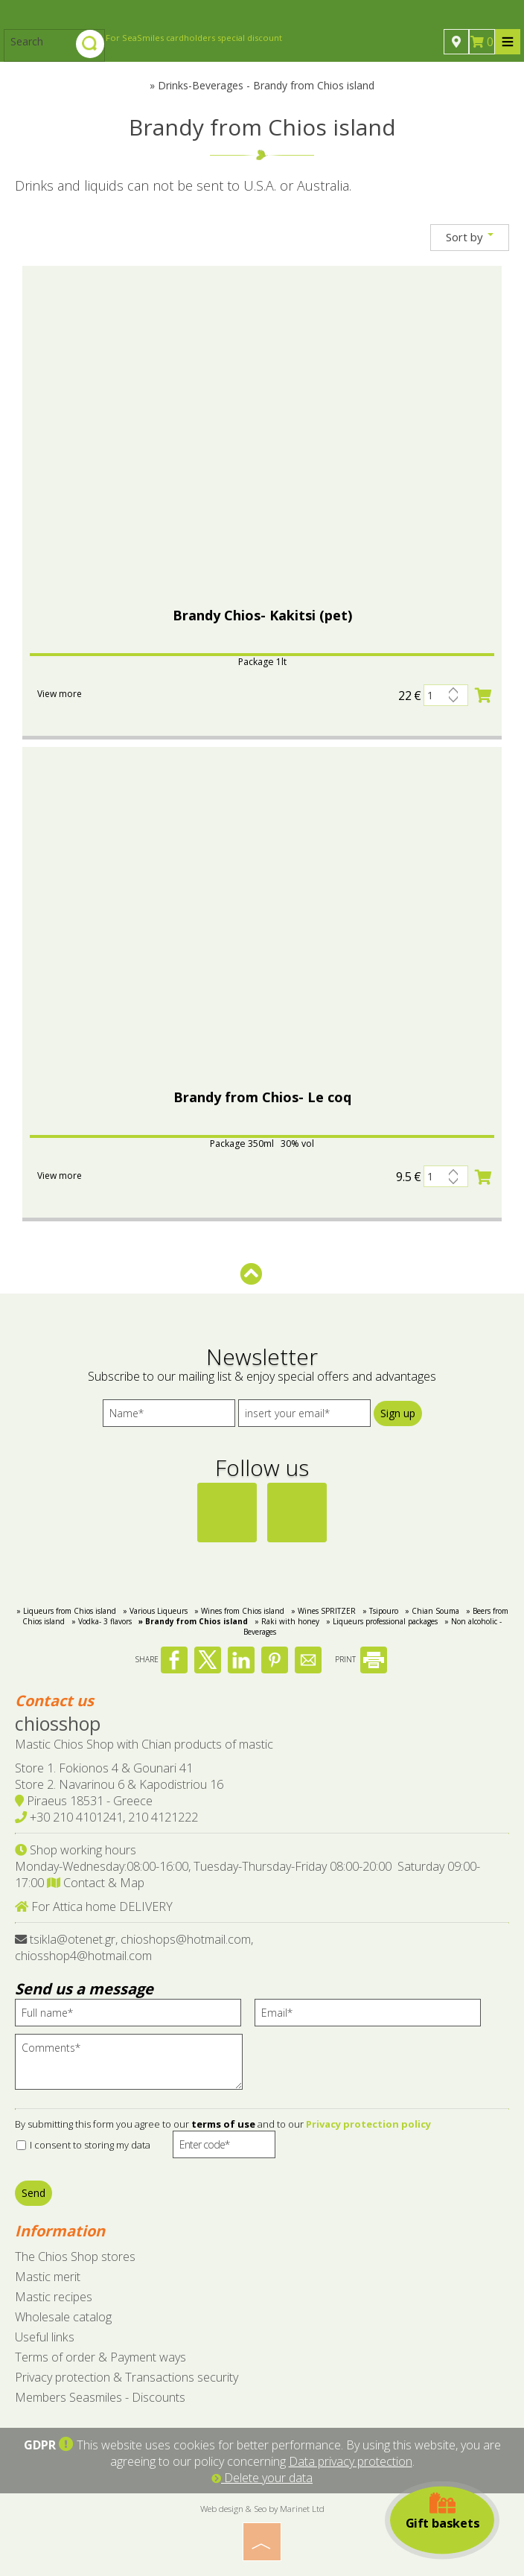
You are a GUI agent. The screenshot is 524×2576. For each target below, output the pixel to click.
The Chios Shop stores (75, 2256)
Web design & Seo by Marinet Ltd (262, 2508)
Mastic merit (47, 2276)
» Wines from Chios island (239, 1611)
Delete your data (262, 2478)
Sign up (397, 1413)
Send (33, 2193)
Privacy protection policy (368, 2124)
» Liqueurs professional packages (382, 1621)
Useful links (44, 2337)
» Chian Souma (432, 1611)
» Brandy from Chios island (193, 1621)
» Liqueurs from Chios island (66, 1611)
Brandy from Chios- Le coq (262, 1097)
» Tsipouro (380, 1611)
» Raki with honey (287, 1621)
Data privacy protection (350, 2461)
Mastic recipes (53, 2297)
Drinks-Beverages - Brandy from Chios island (266, 85)
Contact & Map (95, 1882)
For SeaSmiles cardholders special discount (194, 37)
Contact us (54, 1701)
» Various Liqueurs (155, 1611)
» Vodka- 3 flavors (101, 1621)
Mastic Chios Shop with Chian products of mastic (144, 1744)
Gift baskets (442, 2511)
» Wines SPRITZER (323, 1611)
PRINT (361, 1659)
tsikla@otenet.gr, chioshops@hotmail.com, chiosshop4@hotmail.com (134, 1947)
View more (59, 693)
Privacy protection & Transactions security (126, 2377)
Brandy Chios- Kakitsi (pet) (262, 615)
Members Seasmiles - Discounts (100, 2397)
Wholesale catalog (63, 2317)
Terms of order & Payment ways (100, 2357)
